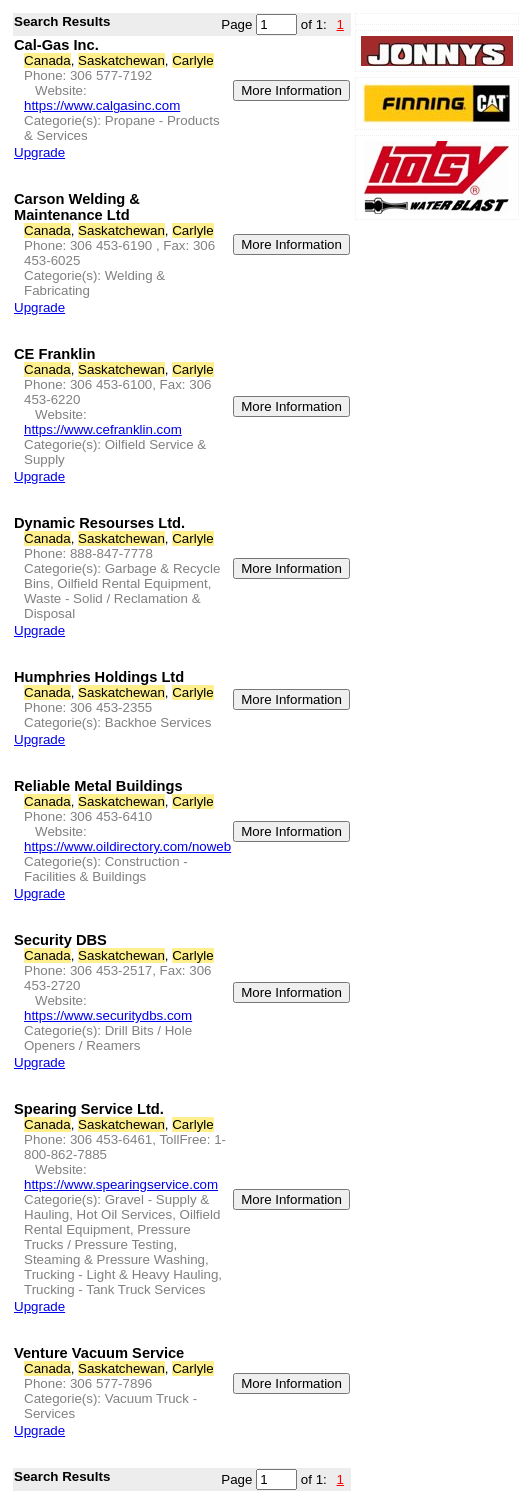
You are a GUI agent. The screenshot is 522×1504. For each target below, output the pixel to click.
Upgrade (39, 152)
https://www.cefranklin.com (103, 429)
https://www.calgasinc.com (102, 105)
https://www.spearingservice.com (121, 1184)
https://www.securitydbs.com (108, 1015)
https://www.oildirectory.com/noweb (127, 846)
